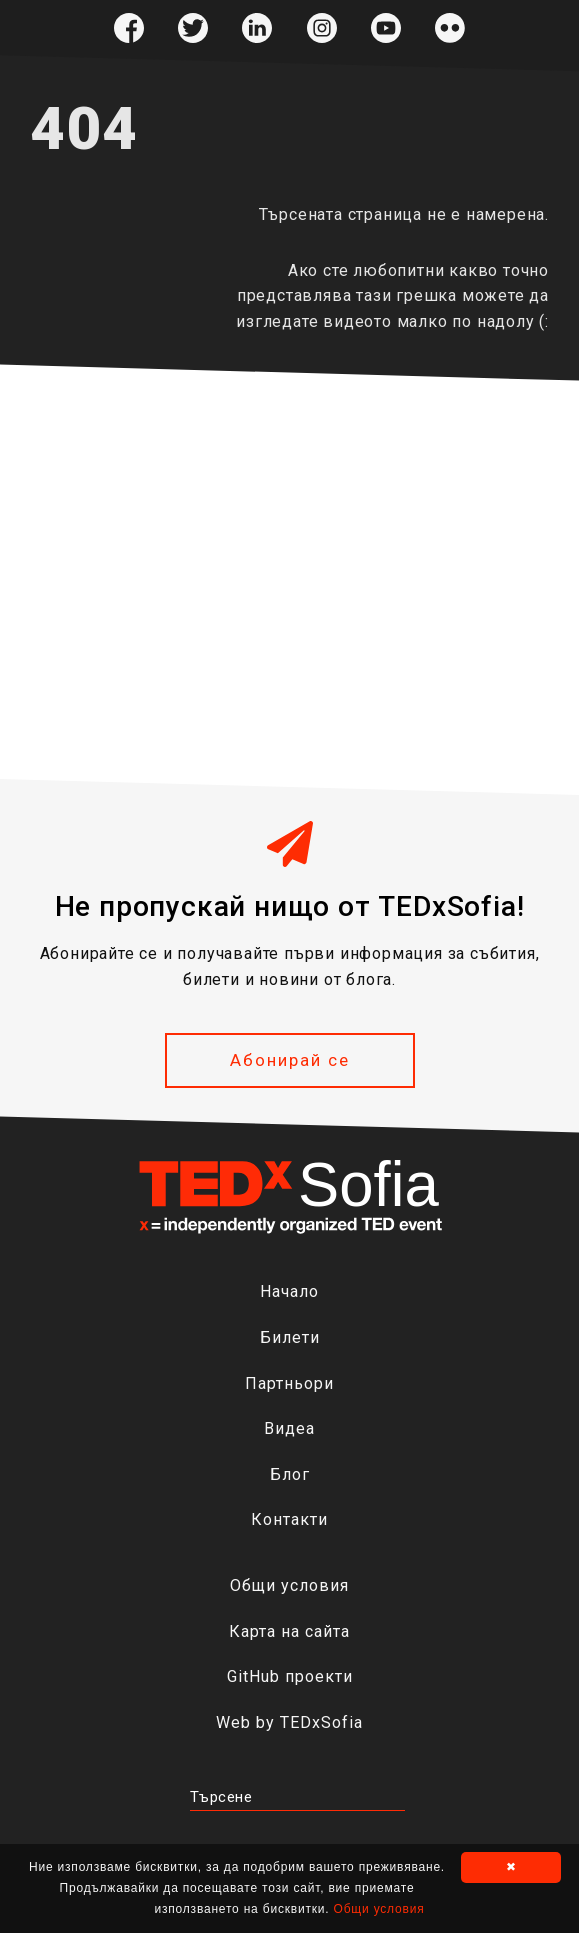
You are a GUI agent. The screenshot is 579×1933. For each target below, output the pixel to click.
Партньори (289, 1383)
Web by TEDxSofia (289, 1722)
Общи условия (289, 1585)
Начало (289, 1291)
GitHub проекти (290, 1676)
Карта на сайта (289, 1631)
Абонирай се (290, 1060)
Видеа (289, 1428)
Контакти (289, 1519)
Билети (290, 1337)
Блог (290, 1474)
